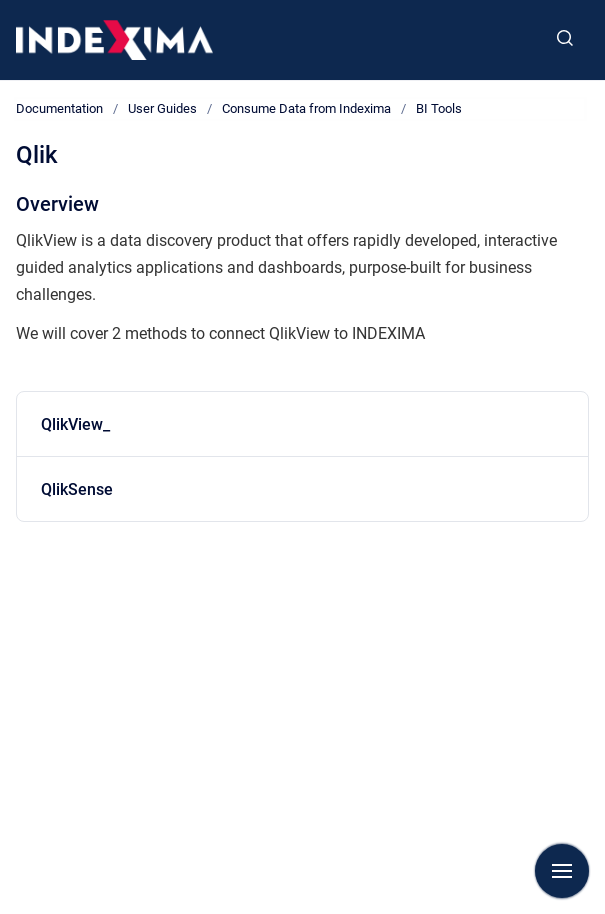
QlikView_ (75, 424)
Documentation (59, 108)
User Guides (162, 108)
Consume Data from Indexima (306, 108)
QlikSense (77, 489)
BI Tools (439, 108)
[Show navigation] (562, 871)
